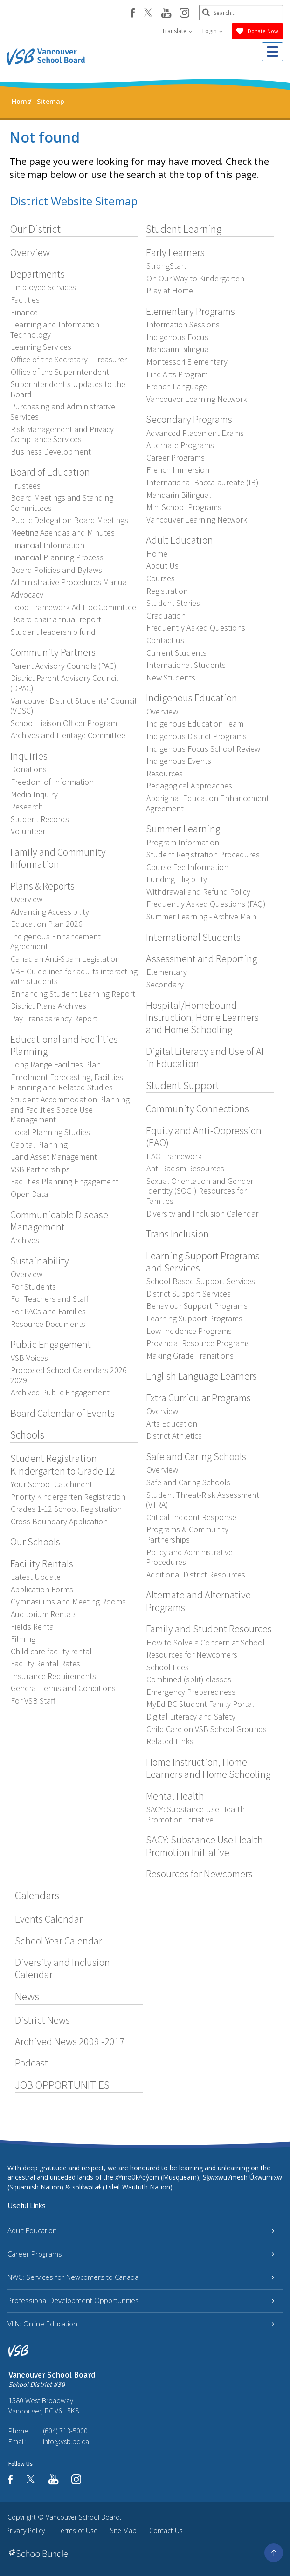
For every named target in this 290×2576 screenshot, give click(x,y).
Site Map (123, 2530)
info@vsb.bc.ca (66, 2441)
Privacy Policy (25, 2530)
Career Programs (140, 2253)
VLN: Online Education (140, 2323)
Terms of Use (77, 2530)
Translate (177, 31)
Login (212, 31)
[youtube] (166, 13)
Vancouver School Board (83, 2517)
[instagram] (184, 13)
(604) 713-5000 (65, 2430)
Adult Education (140, 2230)
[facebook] (133, 13)
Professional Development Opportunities (140, 2300)
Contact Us (166, 2530)
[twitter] (148, 13)
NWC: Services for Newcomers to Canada (140, 2277)
